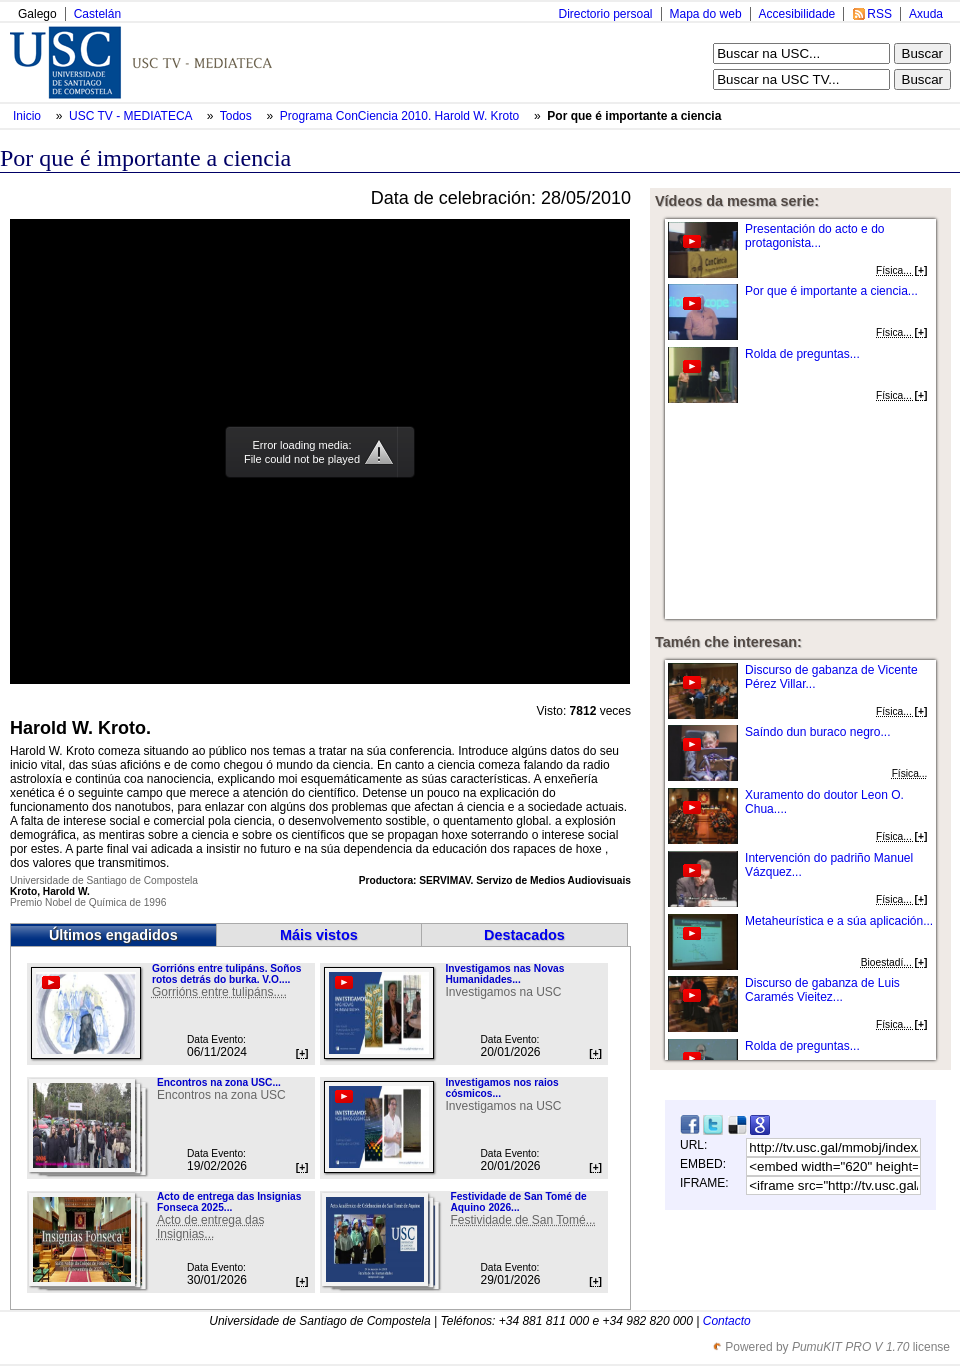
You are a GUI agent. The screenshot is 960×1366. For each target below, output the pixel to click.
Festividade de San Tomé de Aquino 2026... (518, 1202)
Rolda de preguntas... (802, 354)
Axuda (926, 14)
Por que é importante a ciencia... (831, 291)
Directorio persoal (605, 14)
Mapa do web (706, 14)
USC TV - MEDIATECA (132, 116)
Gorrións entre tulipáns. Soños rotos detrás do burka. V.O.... (226, 974)
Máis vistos (319, 935)
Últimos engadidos (113, 935)
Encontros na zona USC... (219, 1082)
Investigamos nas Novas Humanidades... (504, 974)
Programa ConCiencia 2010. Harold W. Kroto (401, 116)
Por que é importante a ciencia (634, 116)
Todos (237, 116)
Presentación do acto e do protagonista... (814, 236)
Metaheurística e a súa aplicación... (839, 921)
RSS (879, 14)
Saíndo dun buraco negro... (817, 732)
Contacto (727, 1321)
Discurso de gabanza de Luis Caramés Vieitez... (822, 990)
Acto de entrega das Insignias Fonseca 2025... (229, 1202)
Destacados (524, 935)
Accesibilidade (797, 14)
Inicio (28, 116)
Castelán (97, 14)
